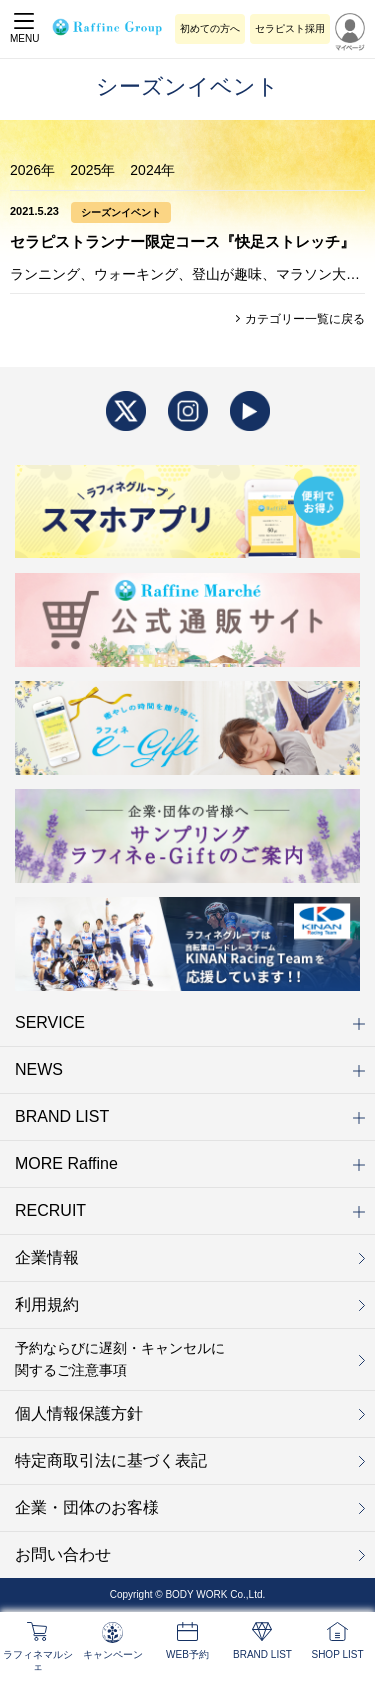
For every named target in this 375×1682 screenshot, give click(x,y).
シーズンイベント (121, 212)
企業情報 (47, 1257)
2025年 (92, 170)
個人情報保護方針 (79, 1413)
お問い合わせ (63, 1554)
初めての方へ (210, 28)
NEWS (190, 1069)
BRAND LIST (190, 1116)
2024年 (152, 170)
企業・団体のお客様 (87, 1507)
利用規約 (47, 1304)
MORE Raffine (190, 1163)
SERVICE (190, 1022)
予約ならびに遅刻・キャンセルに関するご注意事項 (120, 1359)
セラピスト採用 (290, 28)
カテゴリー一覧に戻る (303, 319)
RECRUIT (190, 1210)
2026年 (32, 170)
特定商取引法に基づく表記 (111, 1460)
